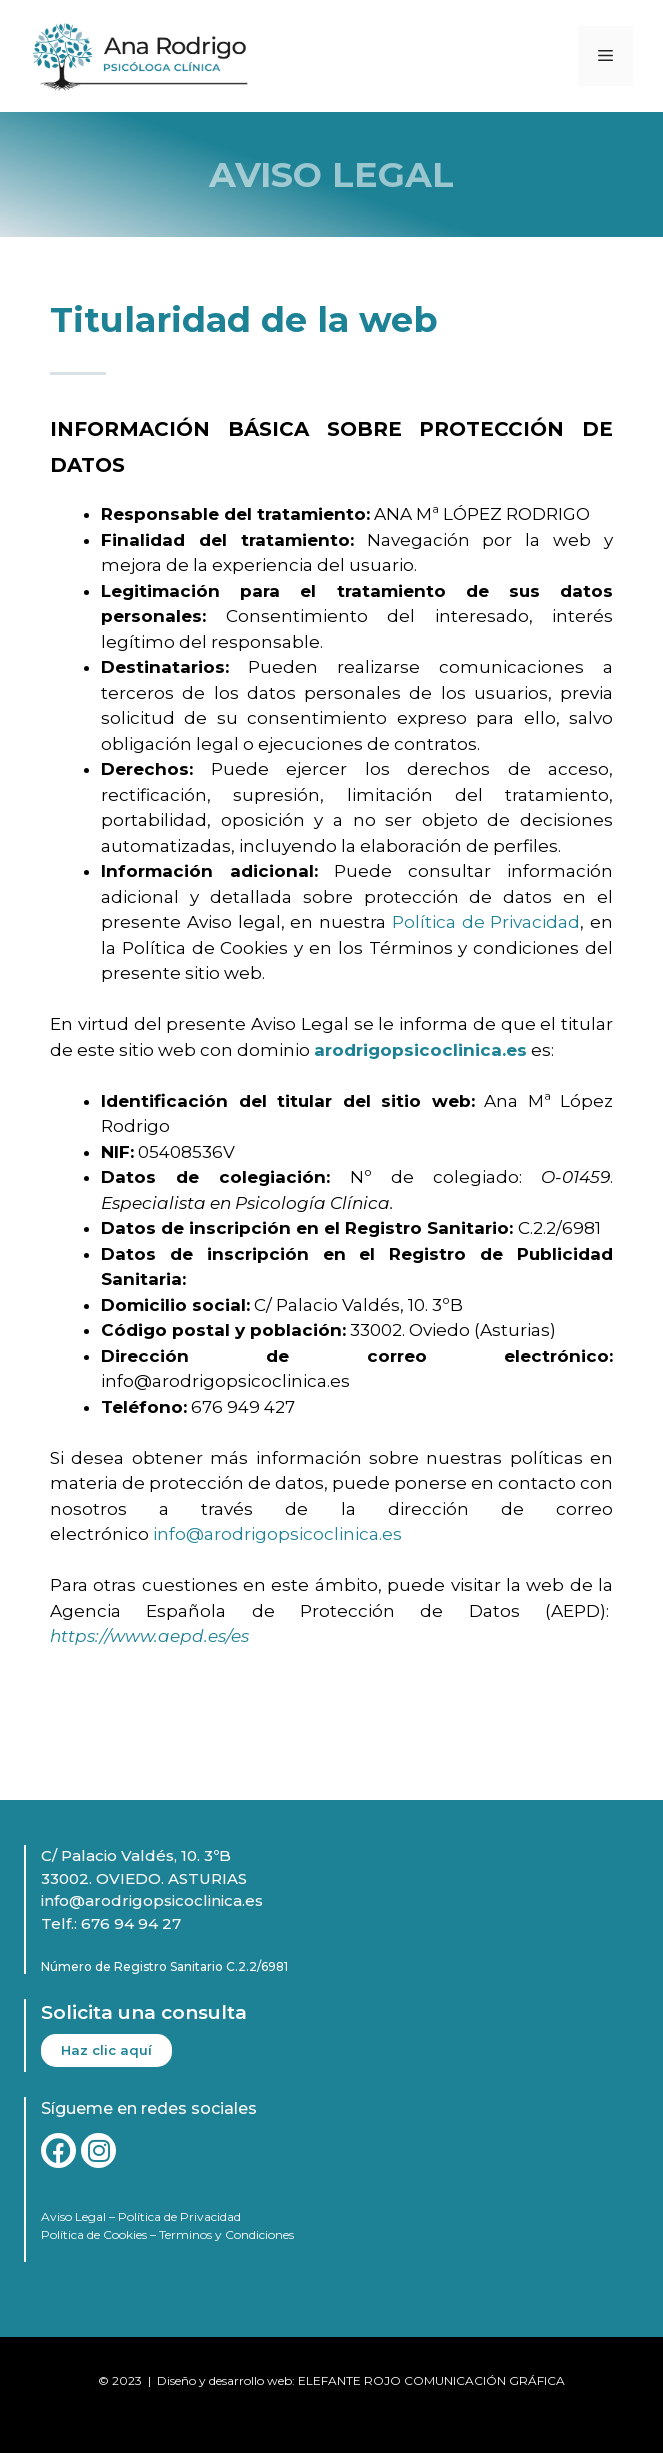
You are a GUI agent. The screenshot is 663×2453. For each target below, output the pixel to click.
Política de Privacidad (486, 922)
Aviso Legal (73, 2216)
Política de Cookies (94, 2234)
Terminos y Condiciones (226, 2234)
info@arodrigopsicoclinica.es (277, 1534)
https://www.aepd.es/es (149, 1636)
